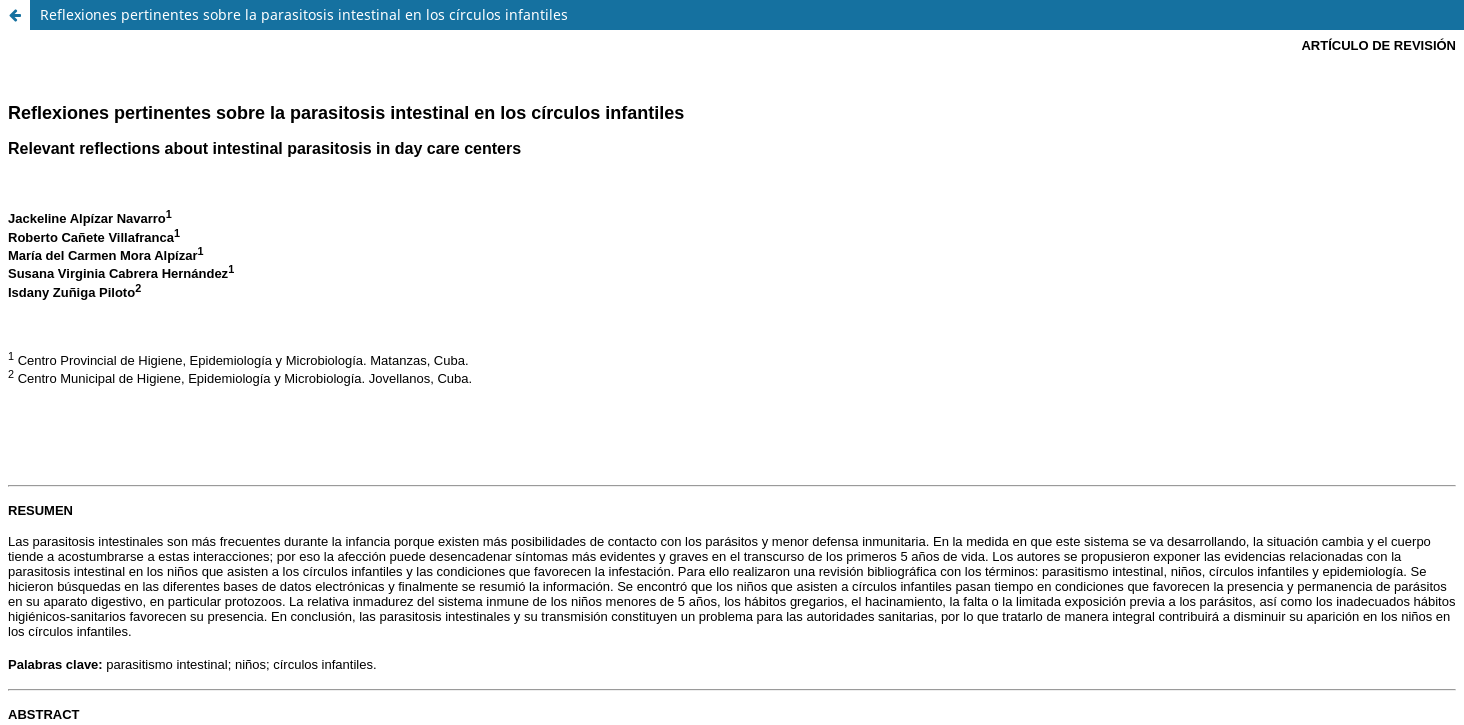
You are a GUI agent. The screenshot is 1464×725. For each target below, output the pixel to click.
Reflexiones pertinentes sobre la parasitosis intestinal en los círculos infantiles (304, 14)
